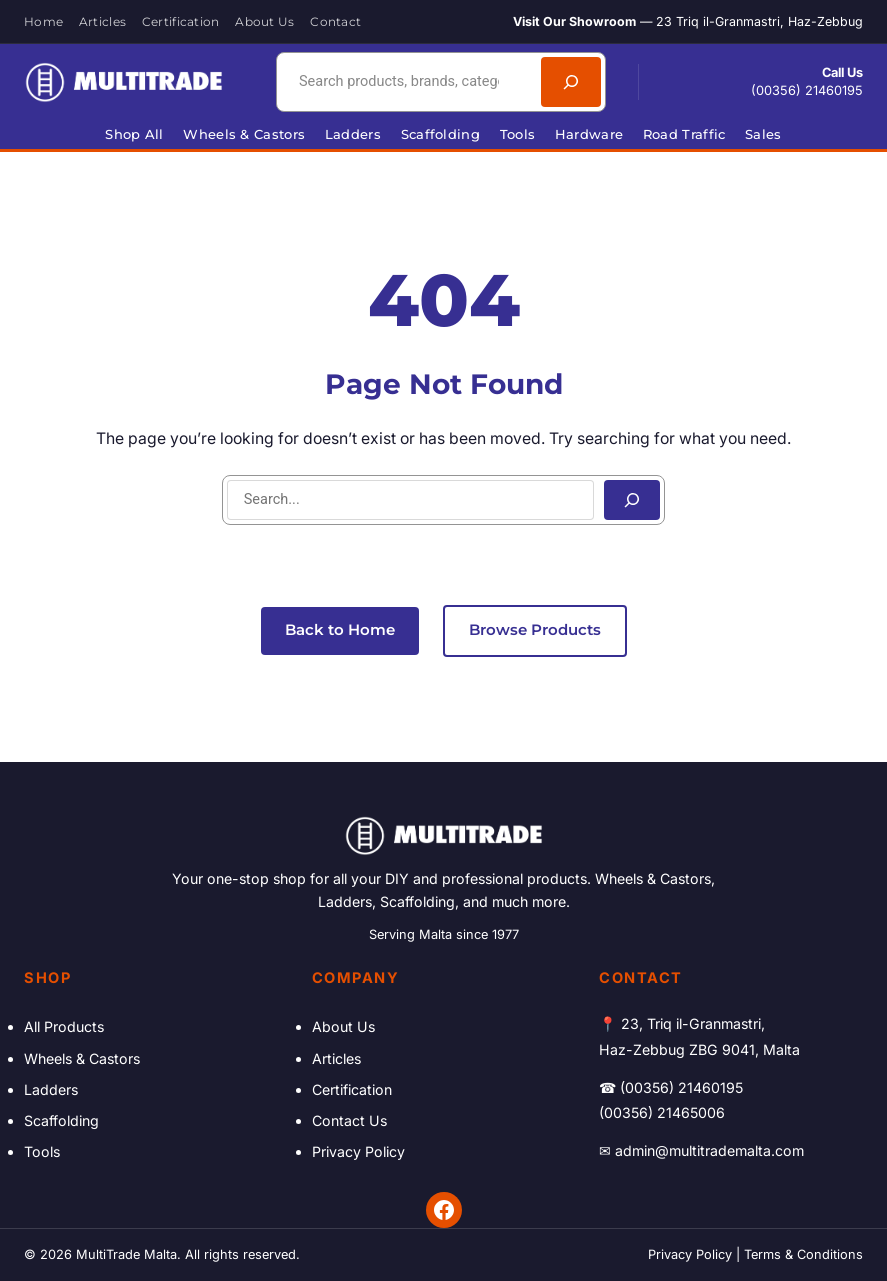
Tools (42, 1151)
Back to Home (340, 630)
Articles (336, 1058)
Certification (352, 1089)
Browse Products (535, 630)
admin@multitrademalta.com (709, 1150)
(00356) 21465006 (662, 1112)
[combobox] (406, 82)
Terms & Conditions (803, 1254)
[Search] (571, 82)
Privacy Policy (358, 1151)
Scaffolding (61, 1120)
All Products (64, 1026)
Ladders (51, 1089)
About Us (343, 1026)
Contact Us (349, 1120)
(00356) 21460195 (807, 90)
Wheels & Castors (82, 1058)
